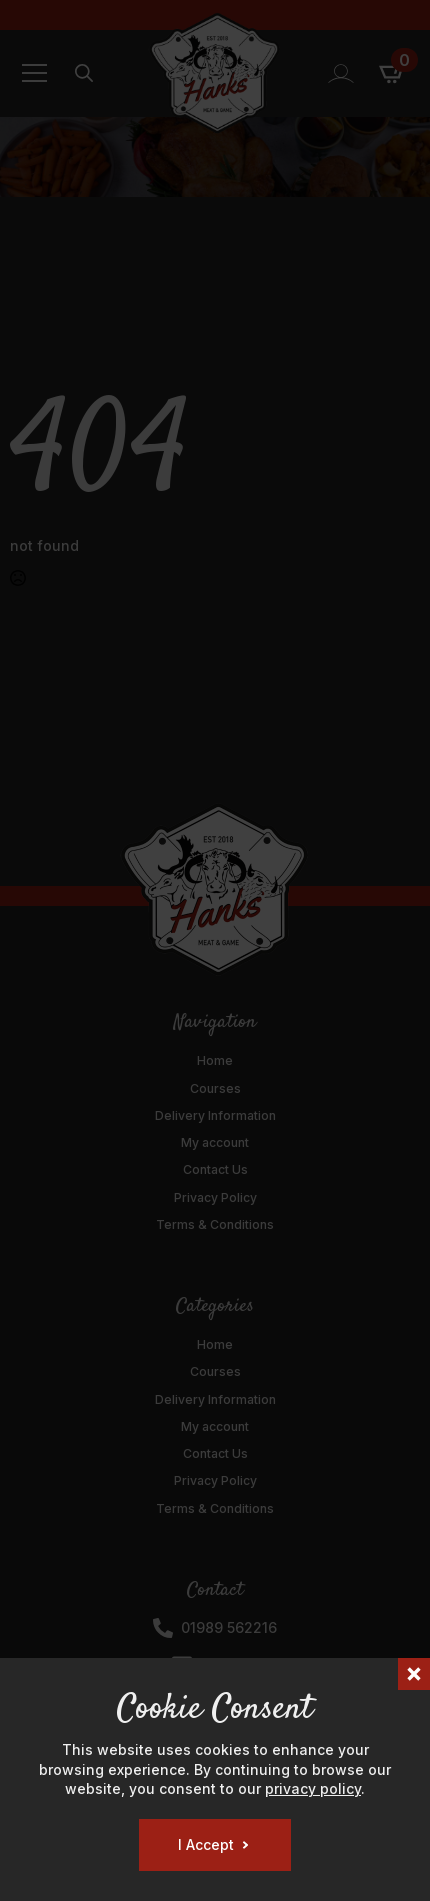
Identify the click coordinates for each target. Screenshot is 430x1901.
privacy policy (313, 1788)
